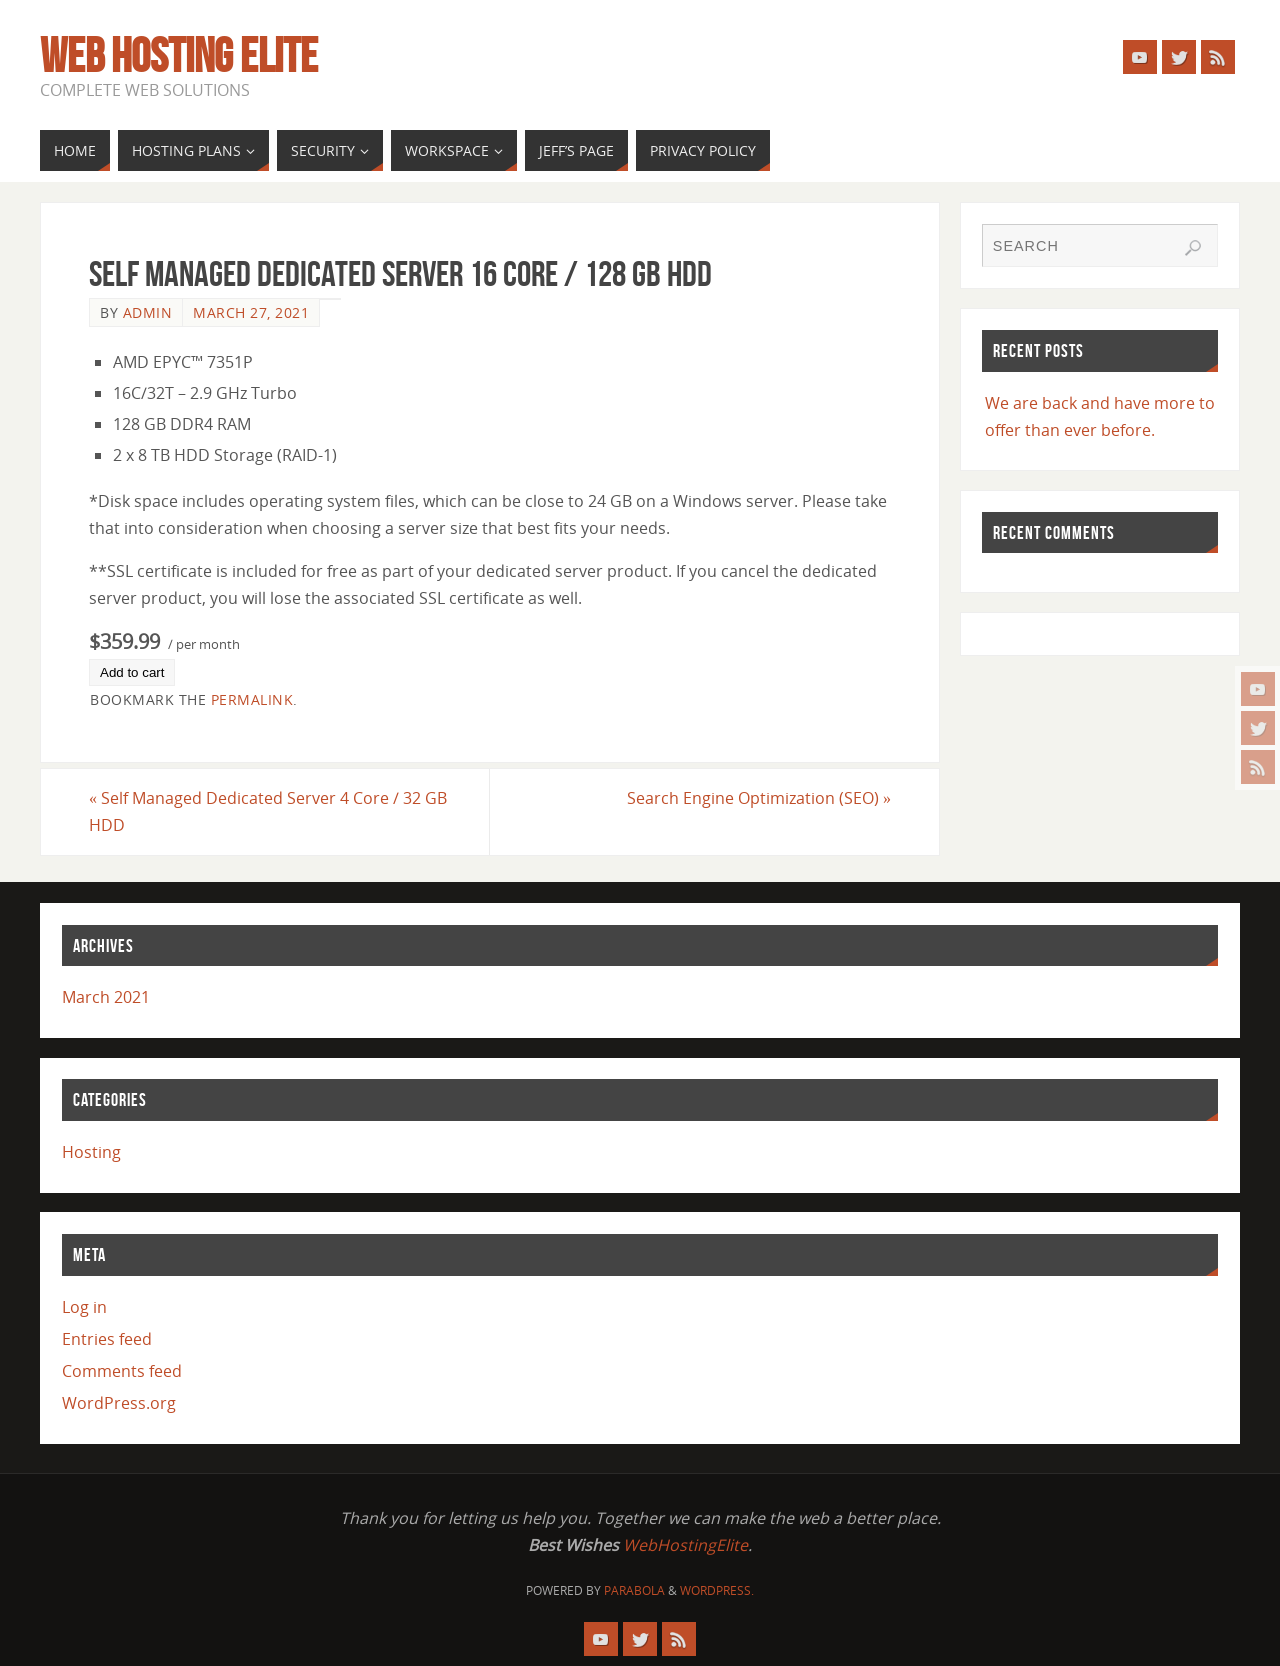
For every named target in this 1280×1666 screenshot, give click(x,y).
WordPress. (717, 1590)
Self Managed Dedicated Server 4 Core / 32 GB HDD (268, 811)
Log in (84, 1307)
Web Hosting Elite (179, 56)
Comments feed (122, 1371)
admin (148, 312)
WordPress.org (119, 1403)
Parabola (634, 1590)
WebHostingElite (685, 1545)
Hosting (91, 1152)
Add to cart (132, 672)
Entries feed (107, 1339)
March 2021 (106, 997)
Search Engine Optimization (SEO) (759, 798)
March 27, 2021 (251, 312)
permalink (252, 699)
